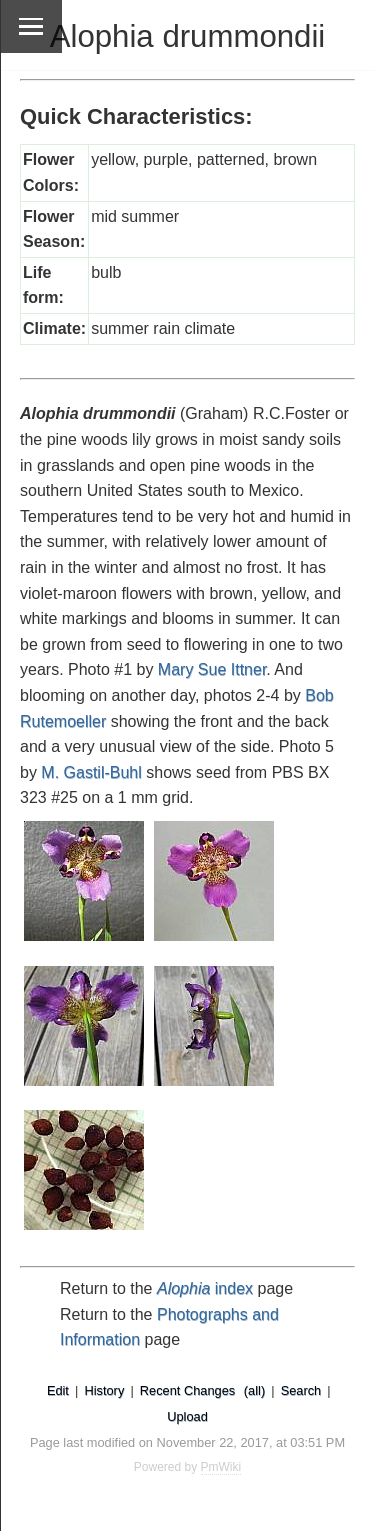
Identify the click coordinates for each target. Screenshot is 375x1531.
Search (301, 1390)
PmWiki (221, 1467)
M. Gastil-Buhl (91, 772)
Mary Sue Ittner (212, 669)
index (205, 1288)
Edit (58, 1390)
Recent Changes (187, 1390)
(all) (254, 1390)
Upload (187, 1416)
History (104, 1390)
